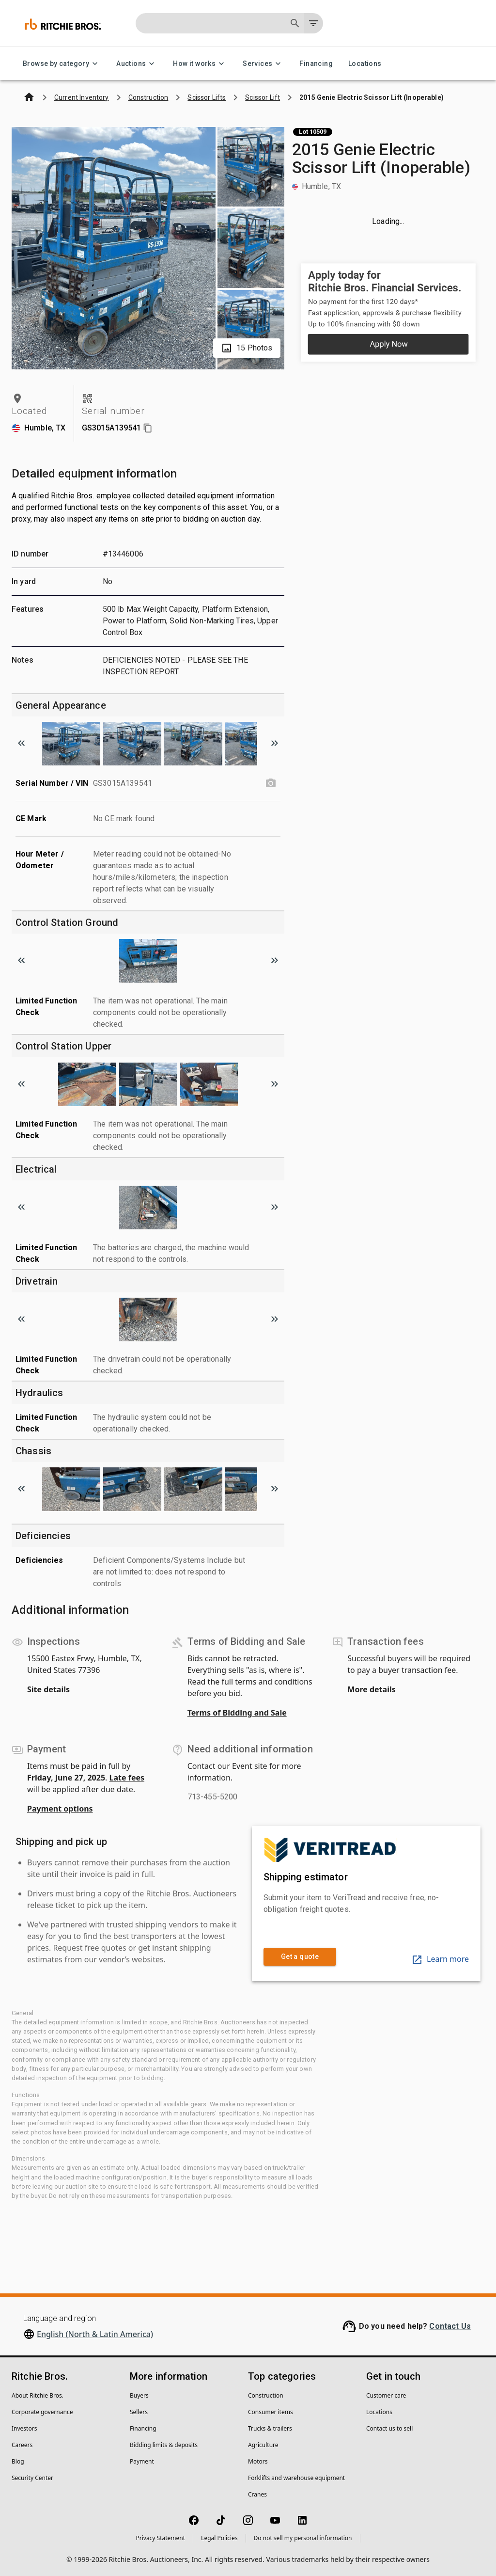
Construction (265, 2395)
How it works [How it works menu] (200, 64)
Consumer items (270, 2412)
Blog (18, 2461)
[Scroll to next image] (274, 743)
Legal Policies (219, 2538)
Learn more (440, 1959)
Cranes (257, 2494)
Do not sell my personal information (303, 2538)
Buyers (139, 2395)
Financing (316, 64)
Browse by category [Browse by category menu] (62, 64)
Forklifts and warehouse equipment (296, 2478)
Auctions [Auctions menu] (136, 64)
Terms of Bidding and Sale (237, 1712)
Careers (22, 2445)
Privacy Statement (160, 2538)
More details (371, 1689)
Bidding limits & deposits (164, 2445)
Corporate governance (42, 2412)
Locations (365, 64)
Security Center (32, 2478)
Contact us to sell (389, 2428)
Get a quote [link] (300, 1957)
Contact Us (450, 2326)
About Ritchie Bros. (37, 2395)
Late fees (127, 1777)
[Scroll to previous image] (21, 743)
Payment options (60, 1808)
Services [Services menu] (263, 64)
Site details (48, 1689)
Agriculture (263, 2445)
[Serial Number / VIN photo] (270, 783)
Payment (142, 2461)
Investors (24, 2428)
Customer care (386, 2395)
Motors (257, 2461)
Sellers (139, 2412)
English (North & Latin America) (95, 2334)
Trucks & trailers (270, 2428)
